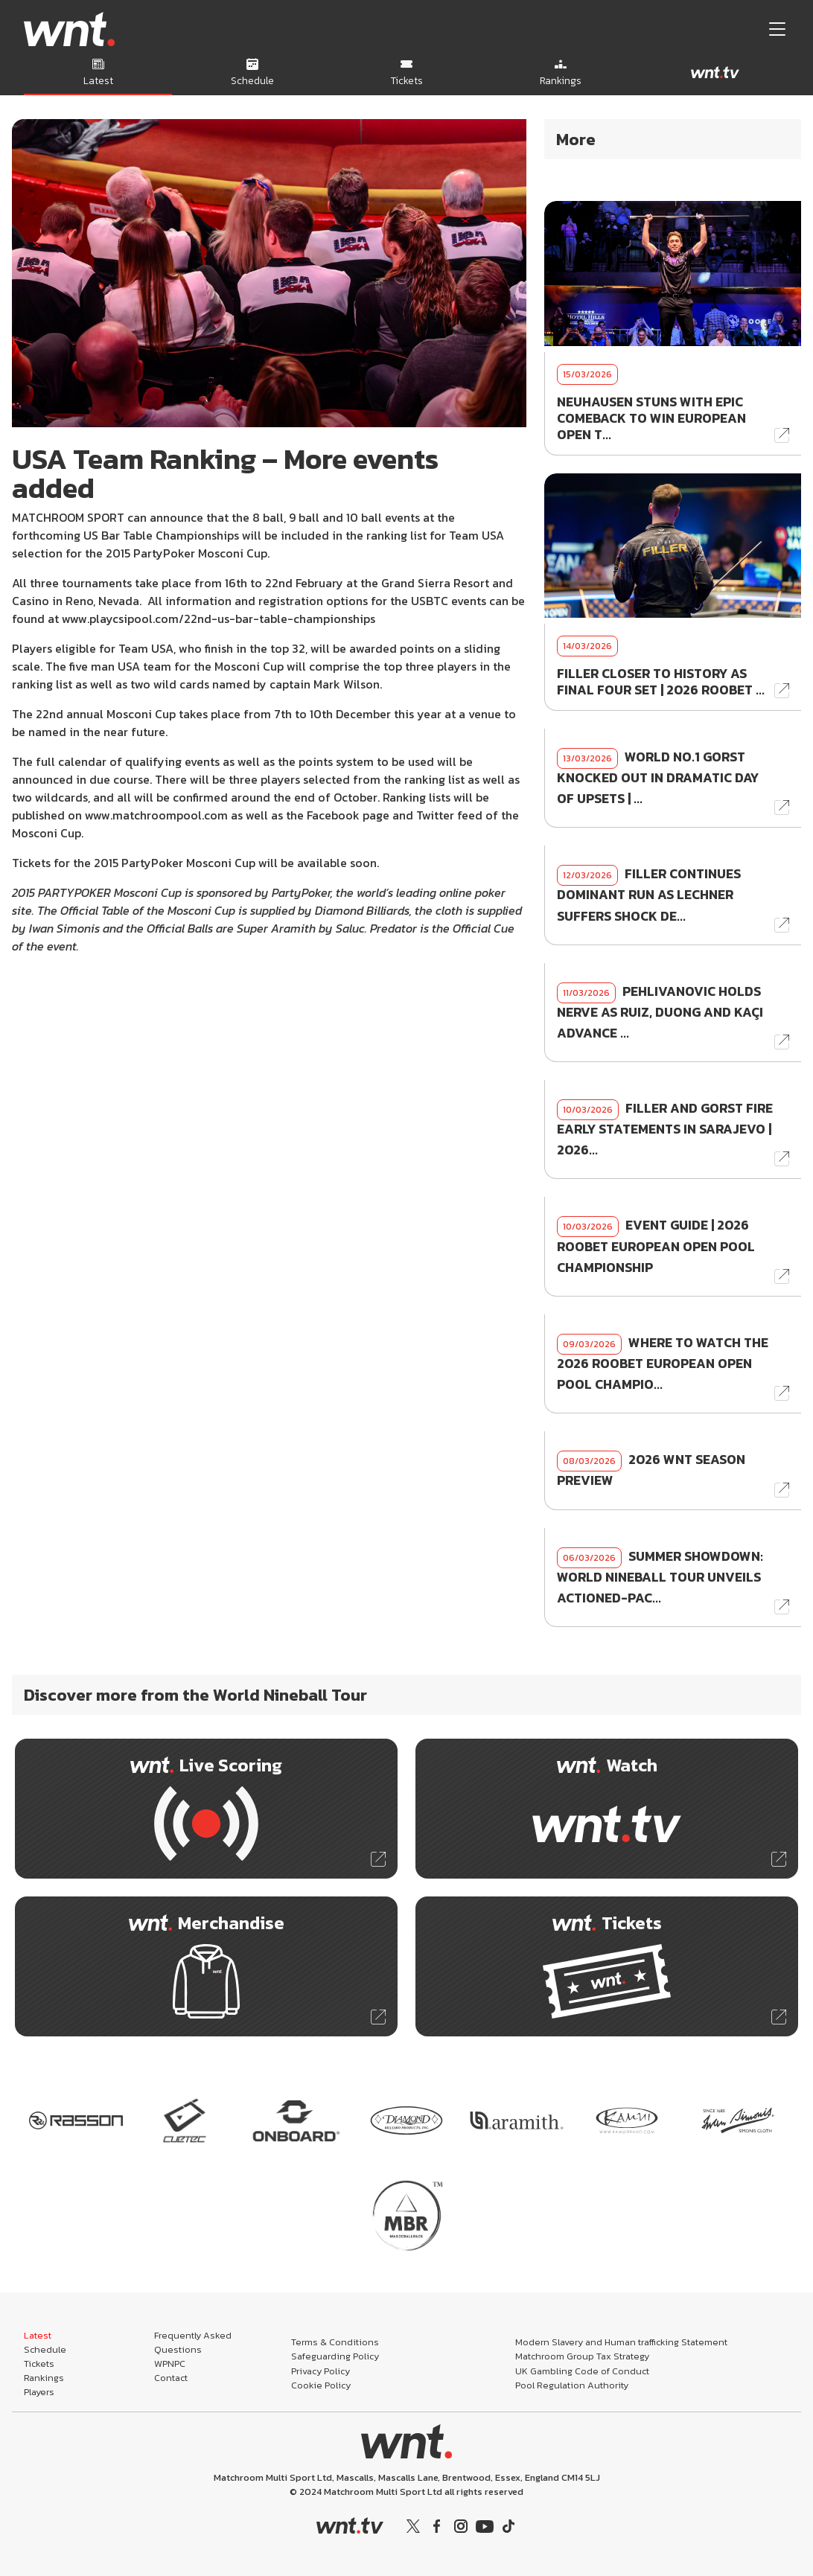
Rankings (44, 2378)
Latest (37, 2335)
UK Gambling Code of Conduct (582, 2371)
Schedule (45, 2349)
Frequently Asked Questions (193, 2342)
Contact (171, 2378)
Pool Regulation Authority (571, 2385)
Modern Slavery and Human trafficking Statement (621, 2342)
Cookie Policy (321, 2385)
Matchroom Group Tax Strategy (582, 2356)
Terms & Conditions (335, 2342)
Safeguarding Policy (335, 2356)
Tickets (39, 2363)
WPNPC (169, 2363)
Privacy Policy (320, 2371)
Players (39, 2392)
